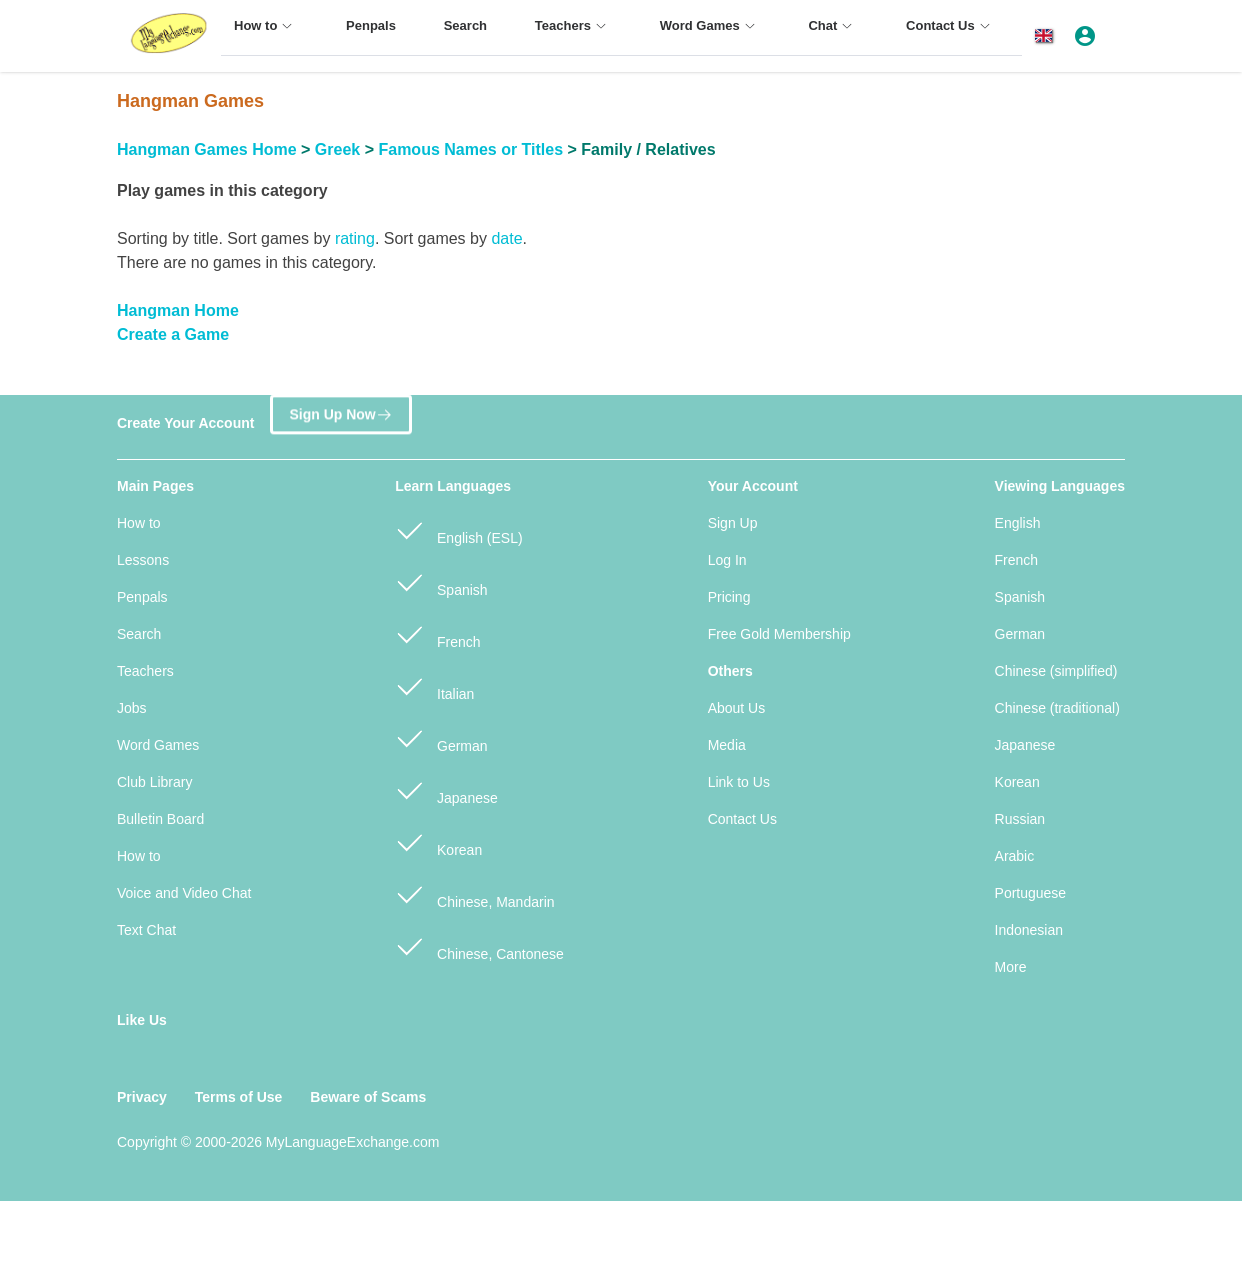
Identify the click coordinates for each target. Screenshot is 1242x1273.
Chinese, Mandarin (474, 893)
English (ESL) (458, 529)
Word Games (158, 745)
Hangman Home (178, 310)
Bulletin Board (160, 819)
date (506, 238)
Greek (337, 149)
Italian (434, 685)
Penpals (142, 597)
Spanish (441, 581)
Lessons (143, 560)
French (437, 633)
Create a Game (173, 334)
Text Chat (146, 930)
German (441, 737)
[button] (1047, 36)
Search (139, 634)
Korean (438, 841)
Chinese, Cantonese (479, 945)
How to (139, 523)
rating (355, 238)
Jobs (132, 708)
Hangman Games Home (207, 149)
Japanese (446, 789)
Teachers (145, 671)
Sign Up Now (340, 413)
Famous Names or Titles (470, 149)
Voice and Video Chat (184, 893)
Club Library (154, 782)
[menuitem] (266, 34)
